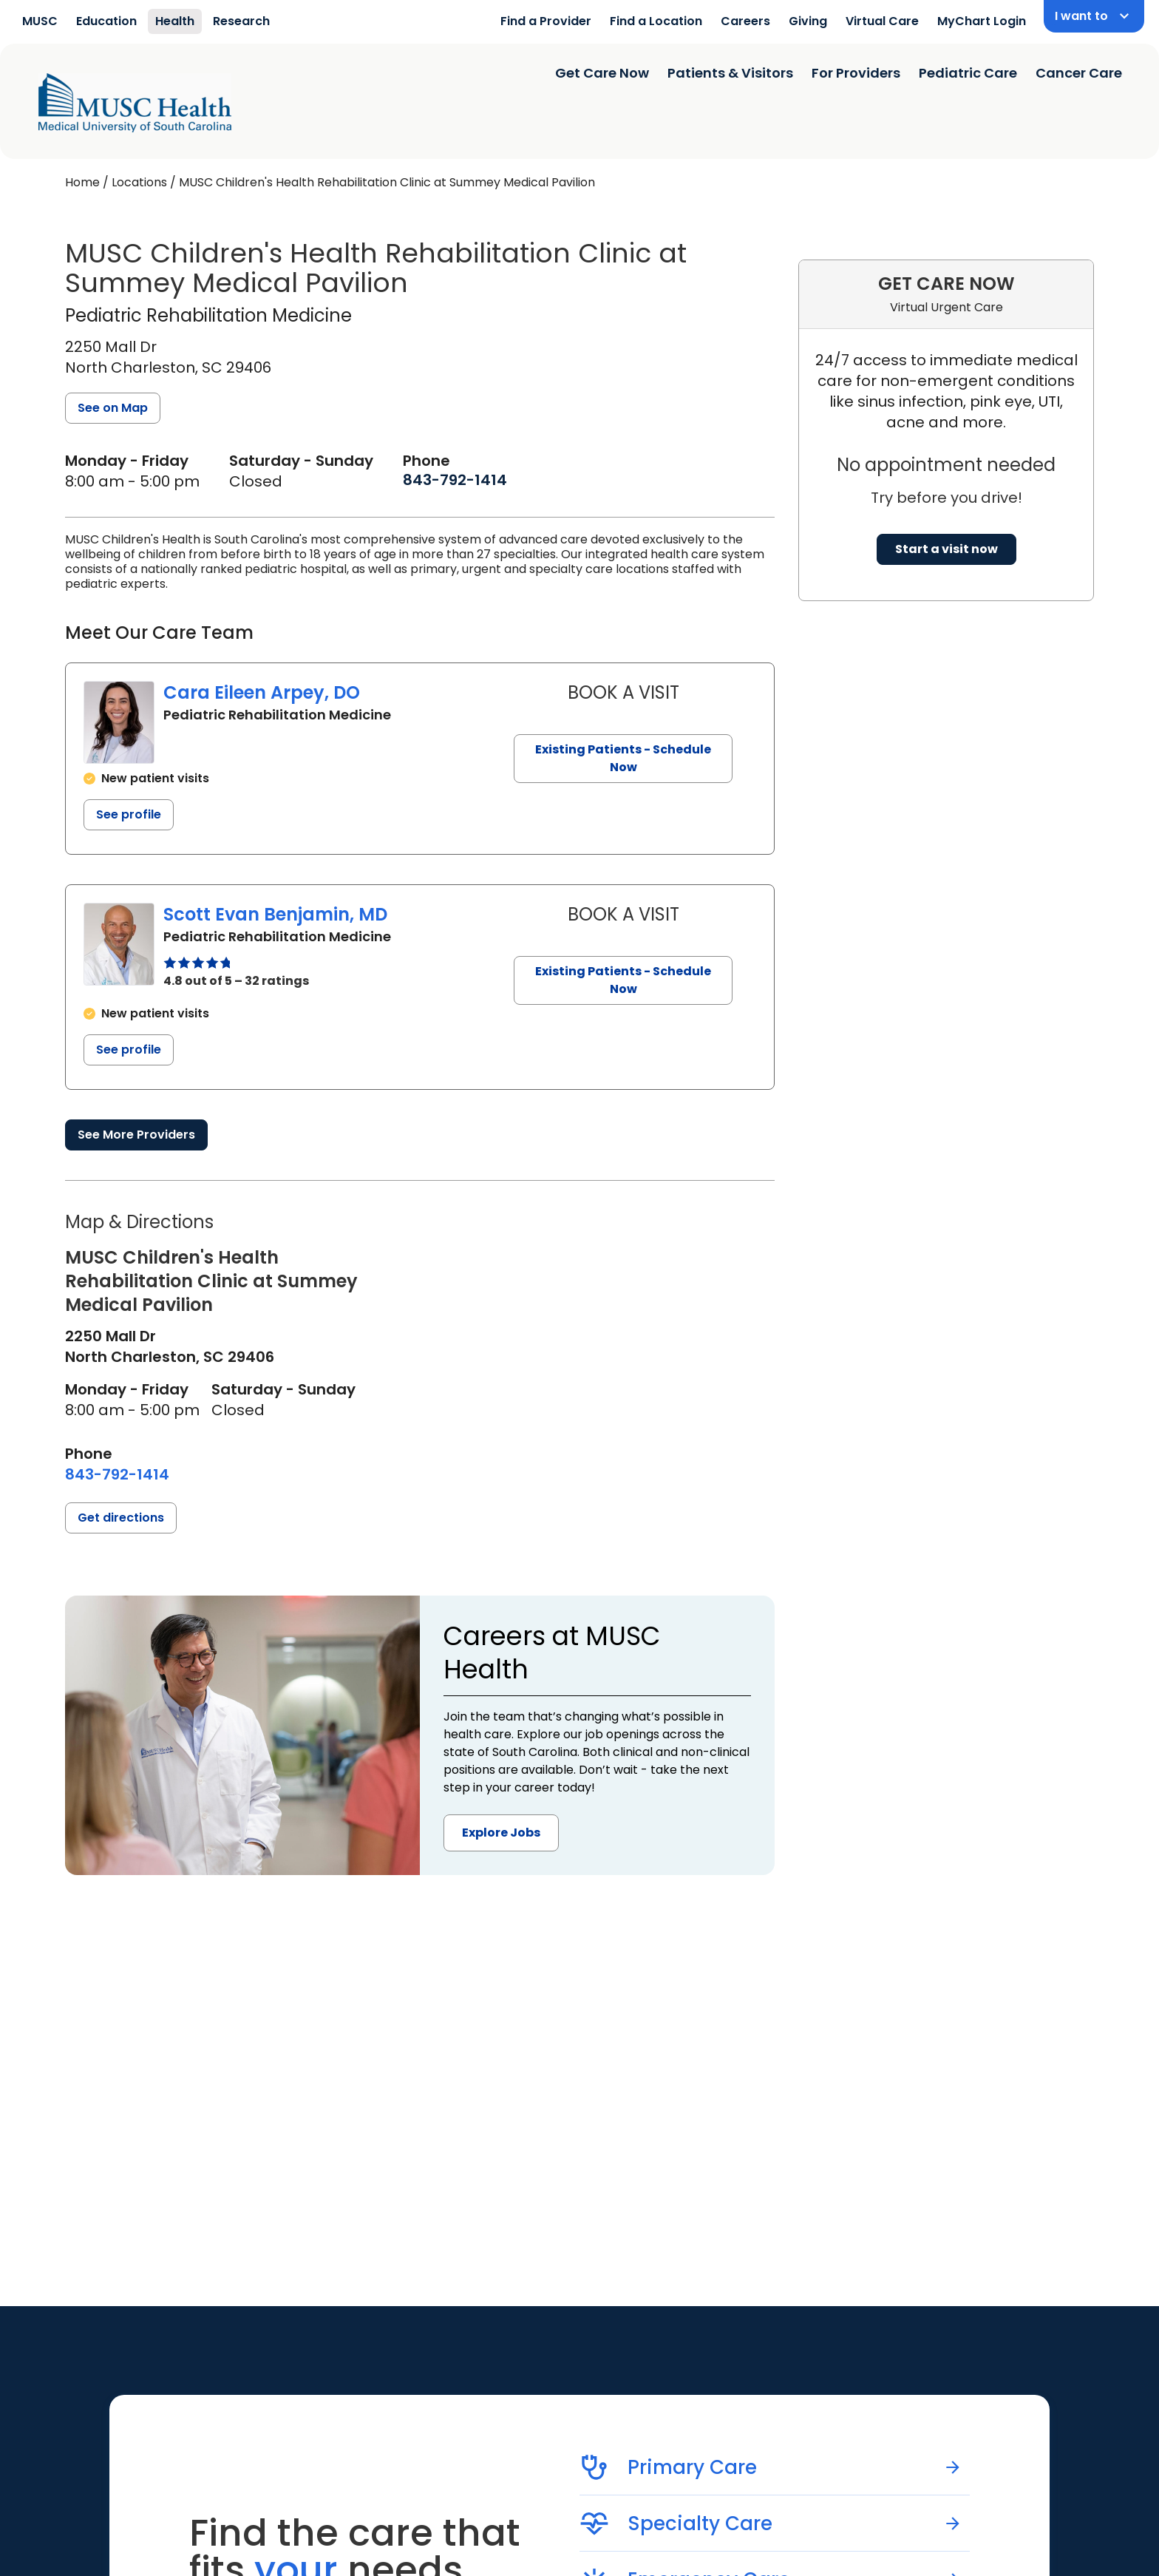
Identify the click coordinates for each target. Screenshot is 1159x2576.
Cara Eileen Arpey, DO (261, 692)
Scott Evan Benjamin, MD (275, 914)
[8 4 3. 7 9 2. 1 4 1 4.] (455, 480)
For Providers (856, 73)
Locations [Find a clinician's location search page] (139, 182)
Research (241, 21)
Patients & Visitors (730, 73)
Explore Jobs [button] (501, 1832)
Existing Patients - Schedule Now (623, 758)
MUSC (40, 21)
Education (106, 21)
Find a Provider (545, 21)
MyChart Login (981, 21)
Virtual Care (882, 21)
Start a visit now (946, 548)
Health (174, 21)
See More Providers (136, 1134)
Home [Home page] (82, 182)
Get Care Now (602, 73)
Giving (808, 21)
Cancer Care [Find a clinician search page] (1079, 73)
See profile (128, 814)
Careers (745, 21)
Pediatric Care (968, 73)
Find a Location (656, 21)
